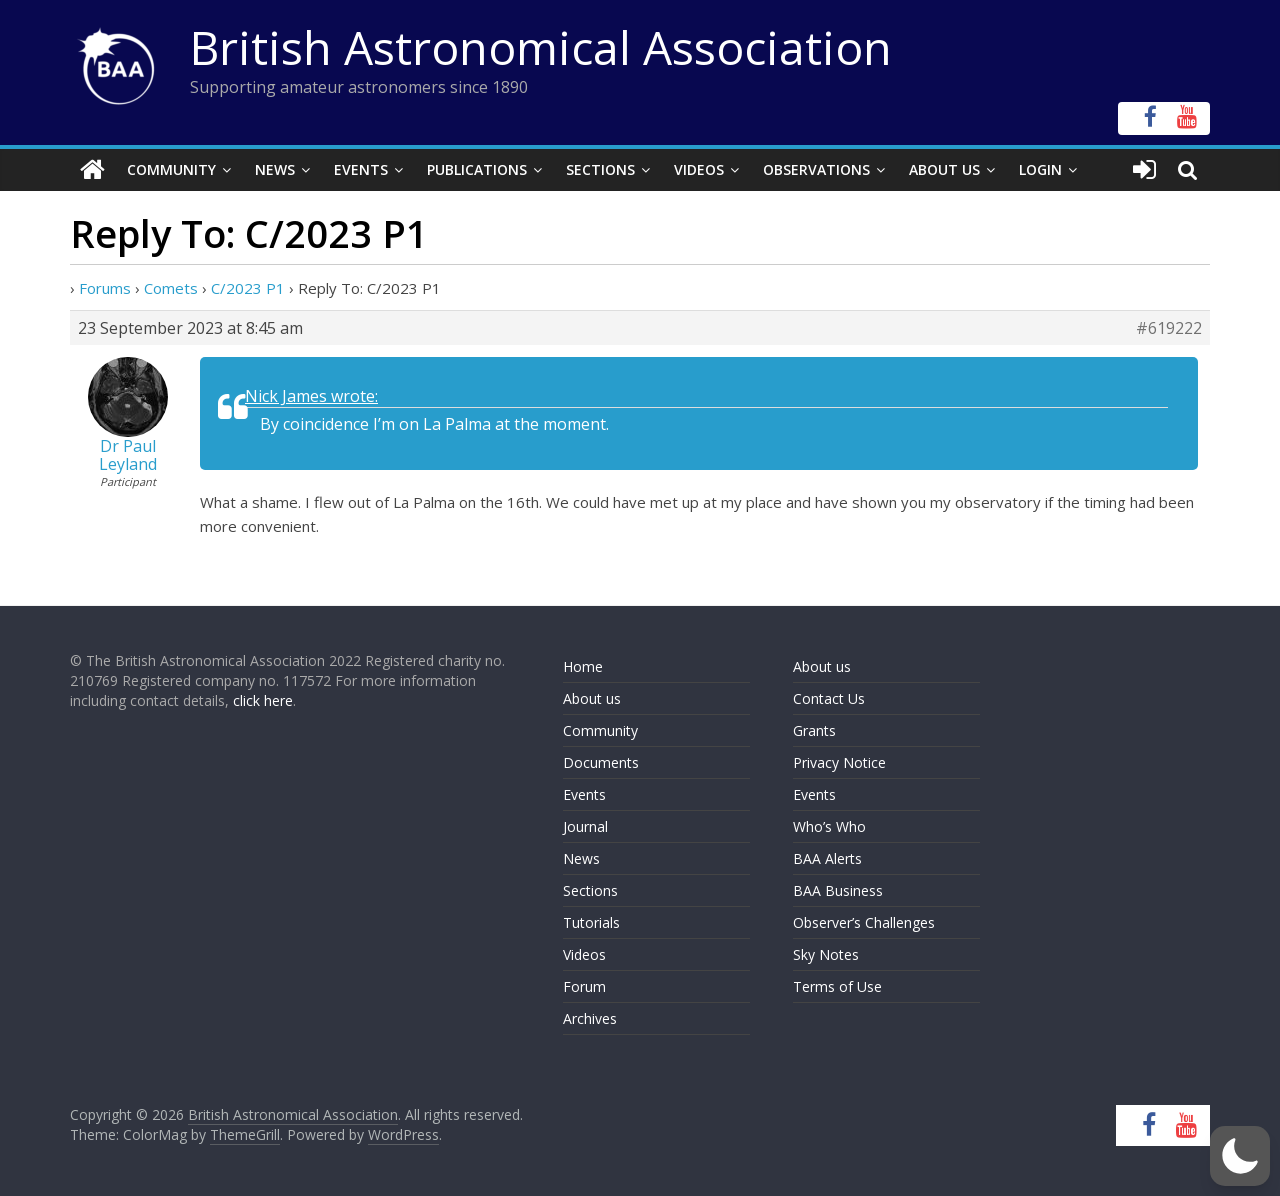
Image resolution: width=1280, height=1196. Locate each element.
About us (592, 698)
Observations (816, 169)
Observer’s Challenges (864, 922)
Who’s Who (829, 826)
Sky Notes (826, 954)
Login (1040, 169)
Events (361, 169)
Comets (171, 288)
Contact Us (829, 698)
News (275, 169)
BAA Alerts (827, 858)
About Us (944, 169)
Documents (601, 762)
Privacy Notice (839, 762)
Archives (590, 1018)
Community (171, 169)
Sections (600, 169)
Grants (814, 730)
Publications (477, 169)
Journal (585, 826)
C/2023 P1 (248, 288)
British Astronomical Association (541, 47)
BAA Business (838, 890)
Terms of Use (837, 986)
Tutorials (591, 922)
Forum (584, 986)
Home (583, 666)
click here (263, 700)
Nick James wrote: (311, 396)
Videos (699, 169)
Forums (105, 288)
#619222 (1169, 328)
